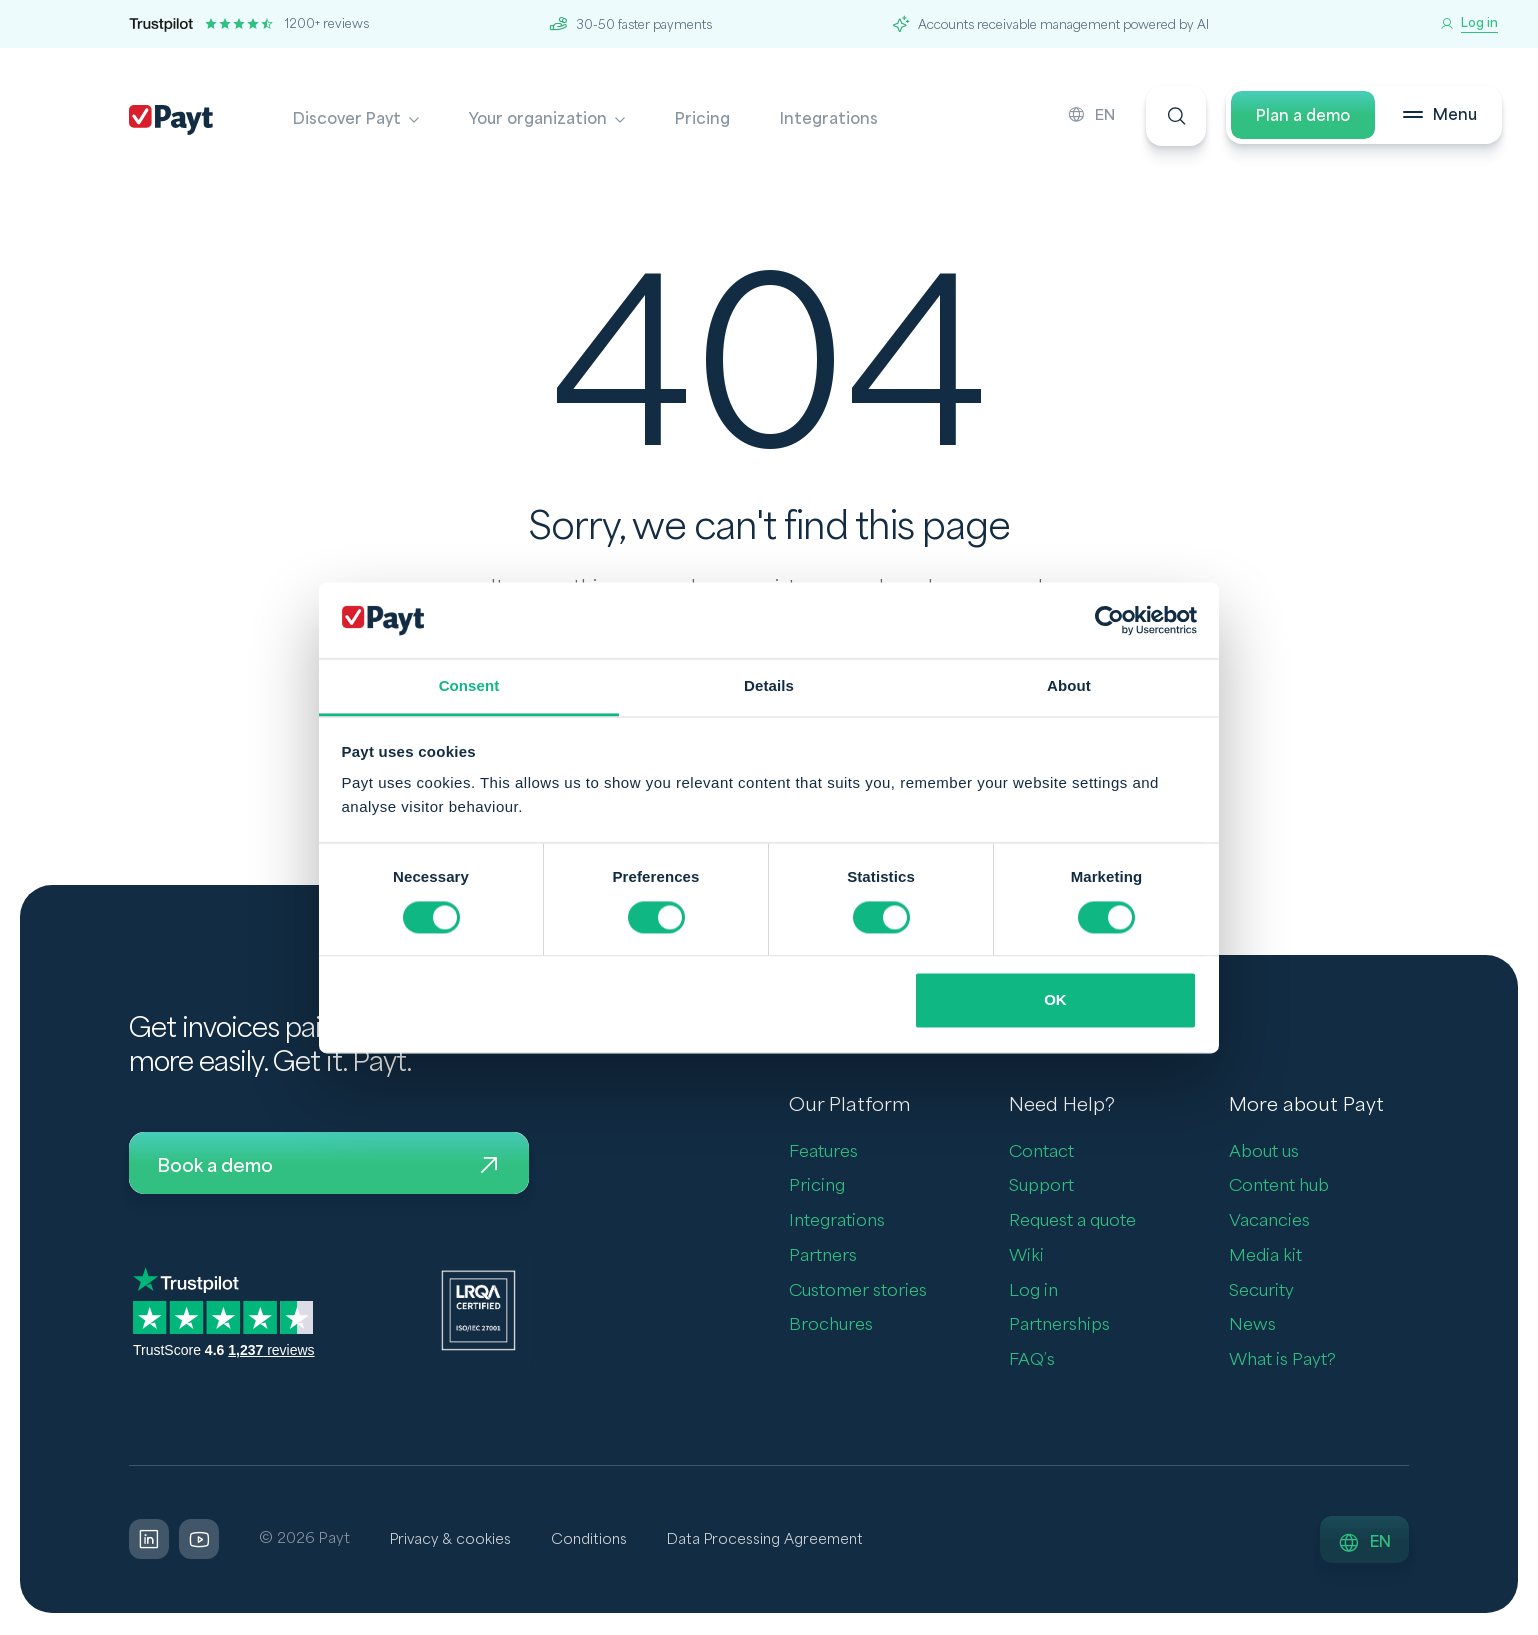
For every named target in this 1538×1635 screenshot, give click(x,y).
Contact (1041, 1152)
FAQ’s (1032, 1360)
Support (1041, 1187)
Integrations (829, 119)
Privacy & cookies (452, 1540)
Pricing (702, 119)
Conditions (594, 1540)
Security (1261, 1291)
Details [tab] (769, 686)
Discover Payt (347, 119)
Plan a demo (1292, 119)
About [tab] (1069, 686)
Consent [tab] (469, 686)
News (1252, 1326)
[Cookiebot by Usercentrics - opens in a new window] (1109, 620)
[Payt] (171, 120)
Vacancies (1269, 1221)
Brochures (831, 1326)
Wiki (1026, 1256)
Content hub (1279, 1187)
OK (1055, 1000)
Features (823, 1152)
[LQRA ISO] (478, 1312)
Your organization (538, 119)
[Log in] (1469, 24)
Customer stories (858, 1291)
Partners (823, 1256)
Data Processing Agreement (775, 1540)
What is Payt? (1282, 1360)
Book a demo (329, 1167)
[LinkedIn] (149, 1541)
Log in (1033, 1291)
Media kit (1265, 1256)
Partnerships (1059, 1326)
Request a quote (1072, 1221)
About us (1264, 1152)
